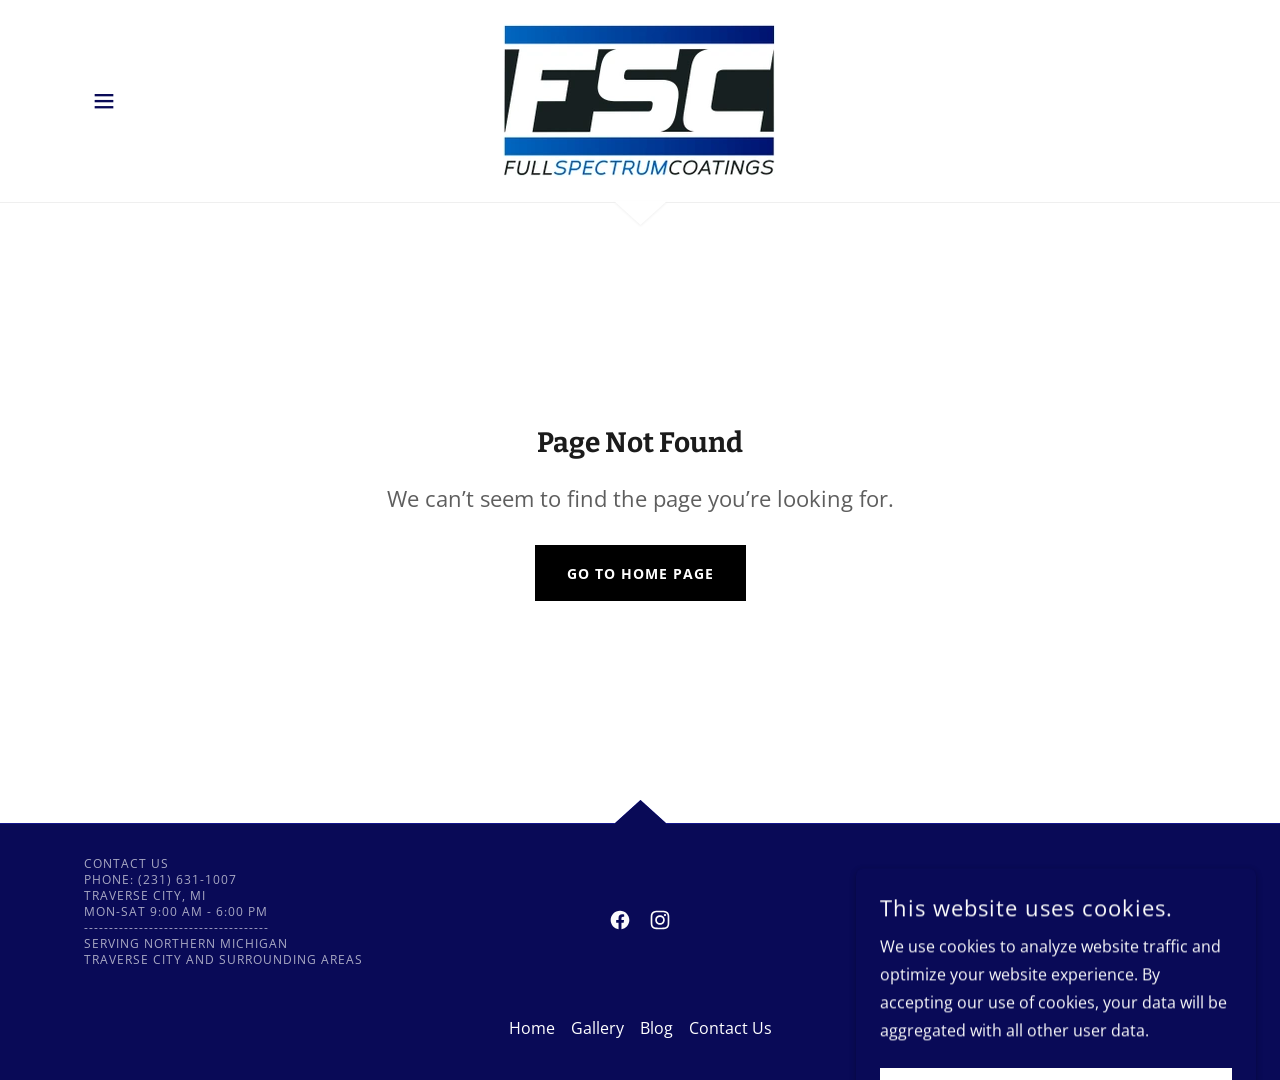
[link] (639, 99)
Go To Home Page (640, 573)
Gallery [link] (597, 1028)
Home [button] (532, 1028)
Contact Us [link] (730, 1028)
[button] (104, 101)
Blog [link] (656, 1028)
